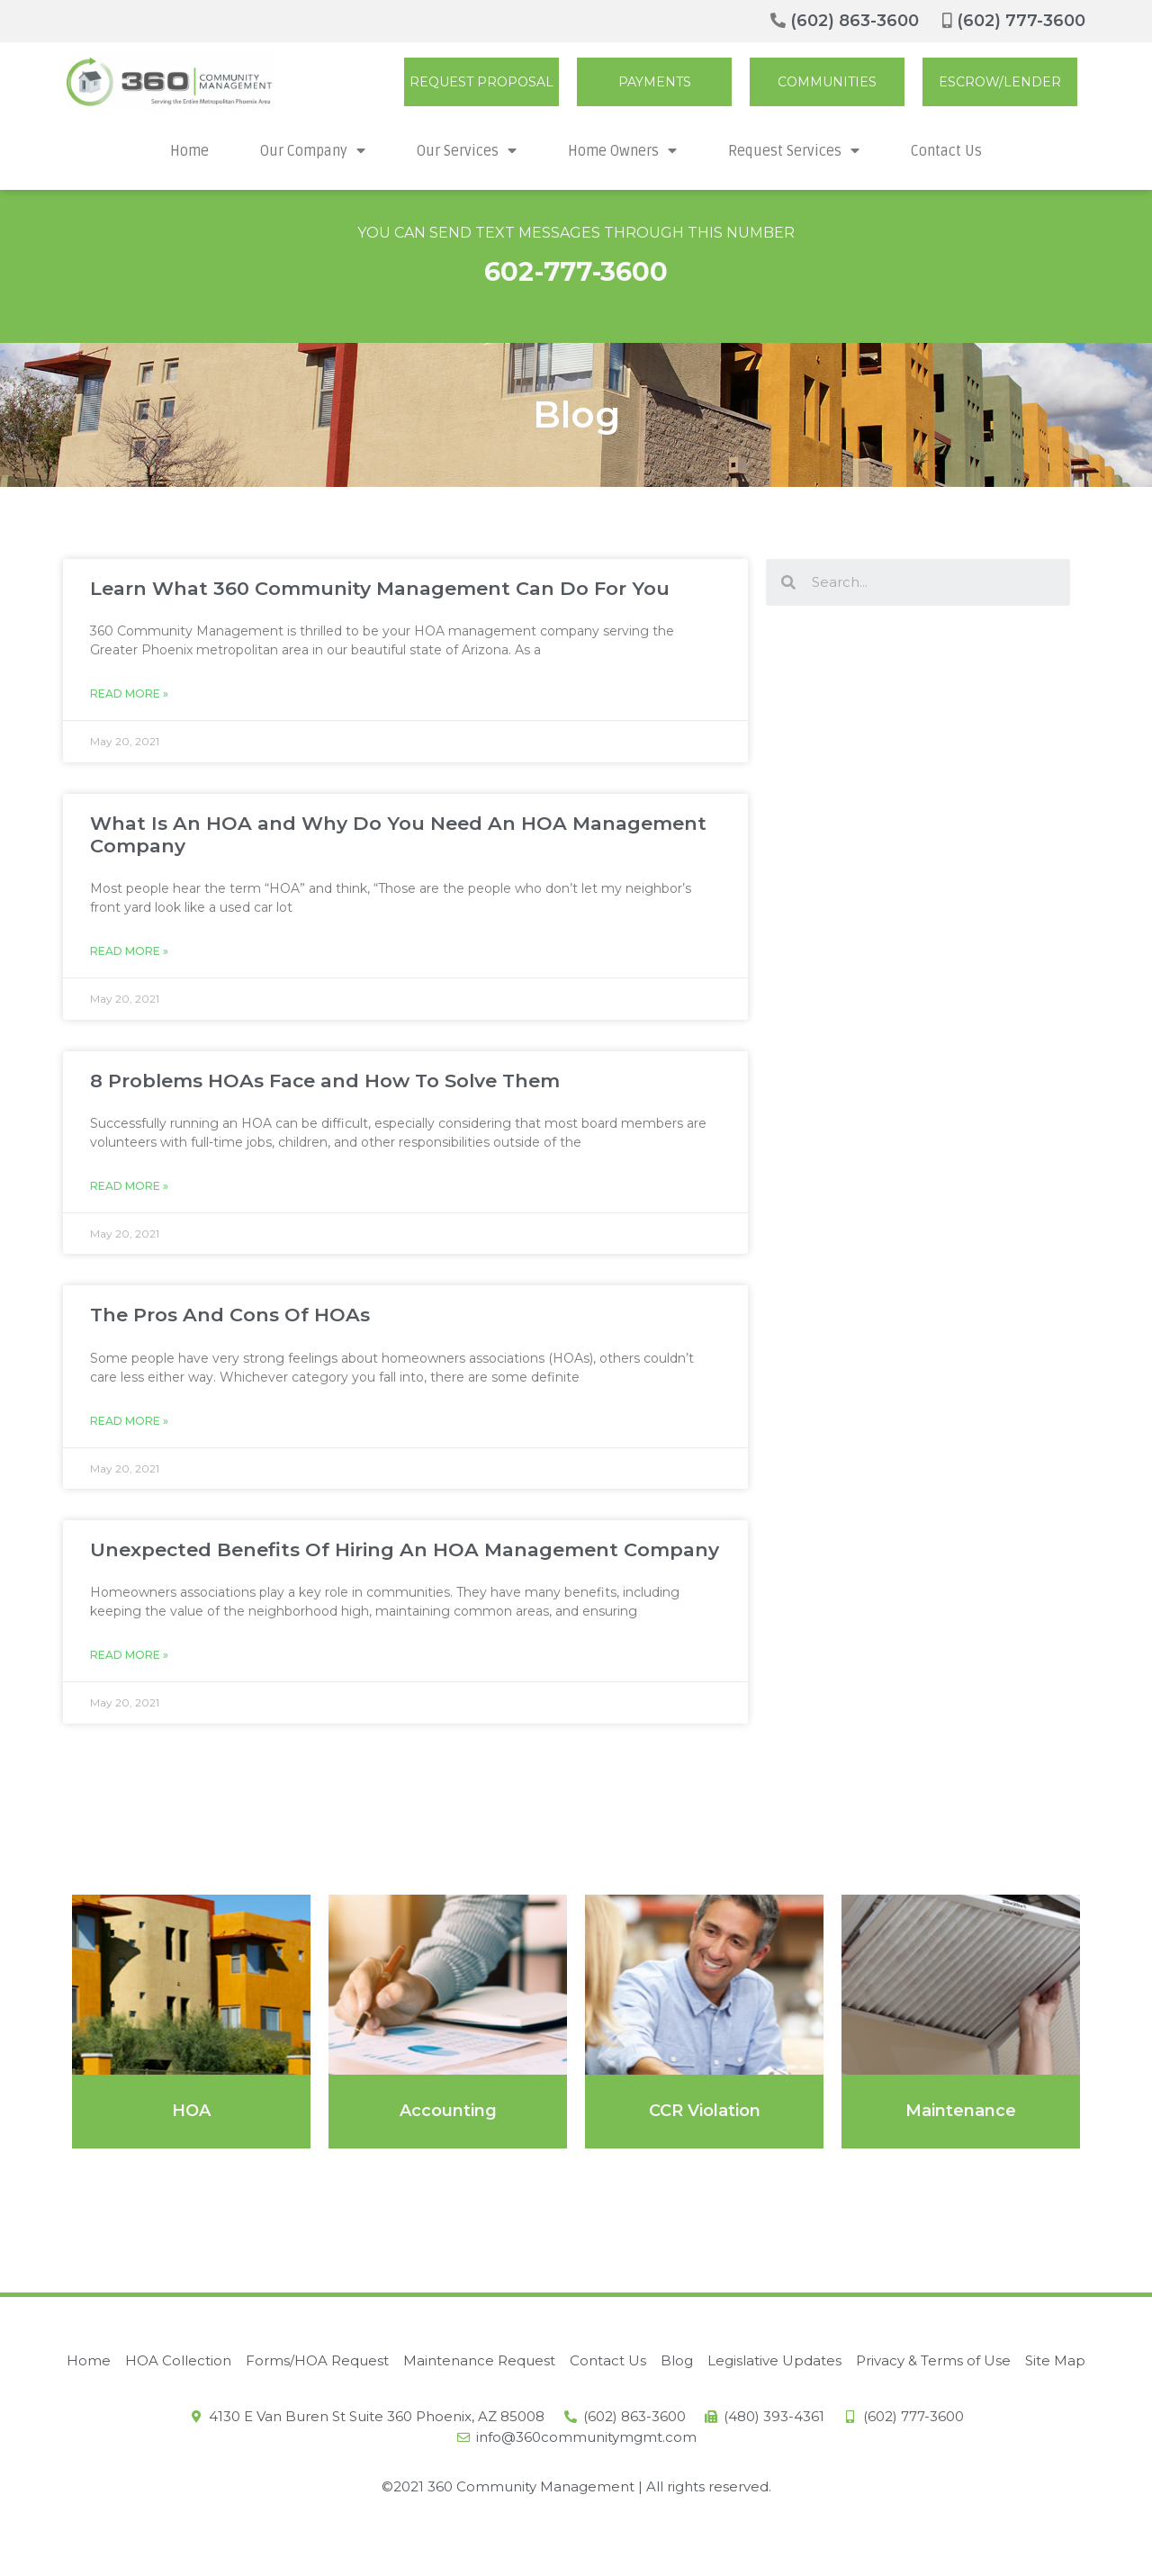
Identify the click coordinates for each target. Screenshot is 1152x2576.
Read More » (129, 693)
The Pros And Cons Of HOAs (230, 1314)
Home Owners (622, 150)
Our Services (467, 150)
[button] (481, 82)
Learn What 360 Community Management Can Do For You (380, 588)
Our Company (312, 150)
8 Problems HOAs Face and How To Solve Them (325, 1080)
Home (189, 151)
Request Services (794, 150)
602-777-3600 (576, 271)
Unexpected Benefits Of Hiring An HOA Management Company (404, 1549)
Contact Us (946, 151)
